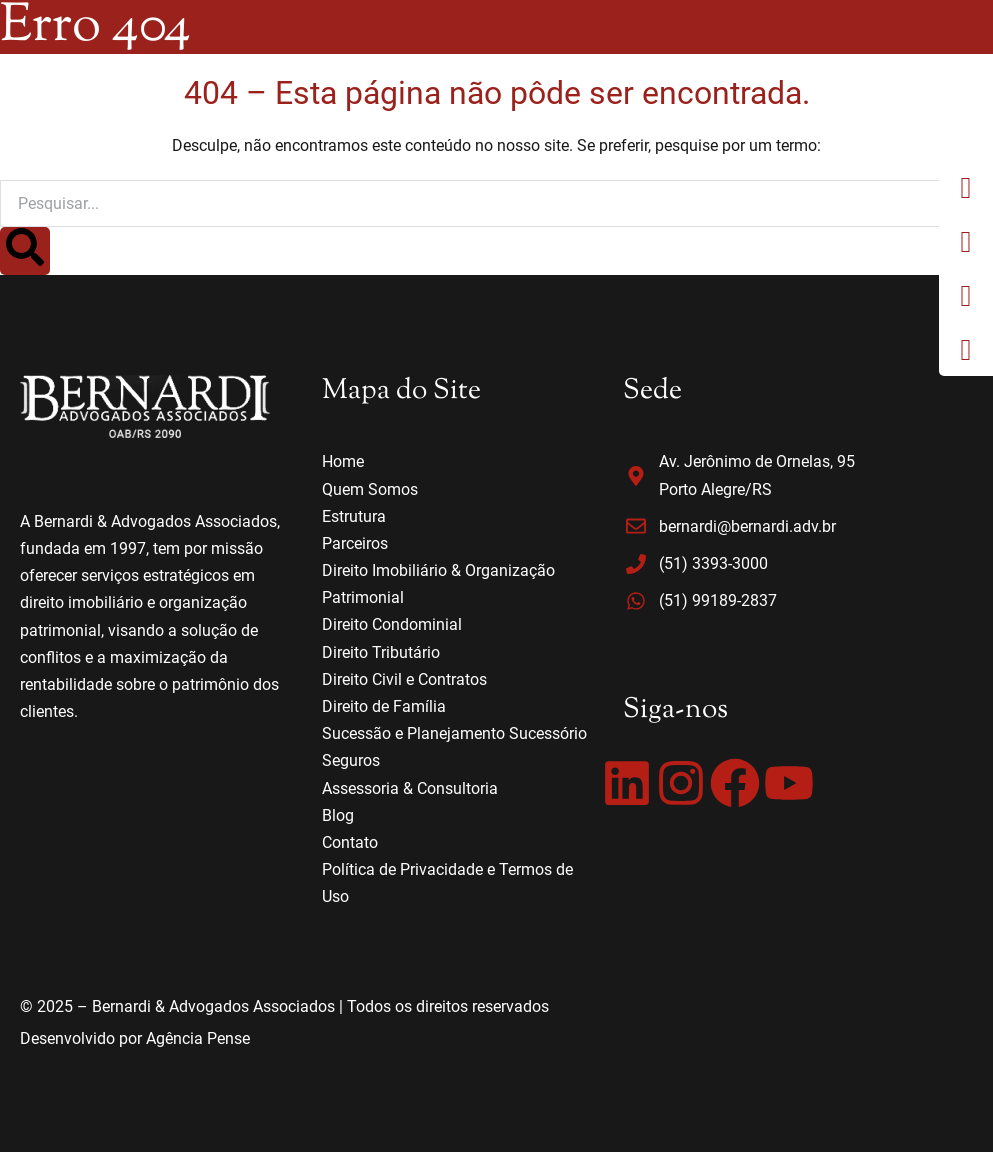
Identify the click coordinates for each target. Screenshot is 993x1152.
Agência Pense (198, 1038)
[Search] (25, 251)
